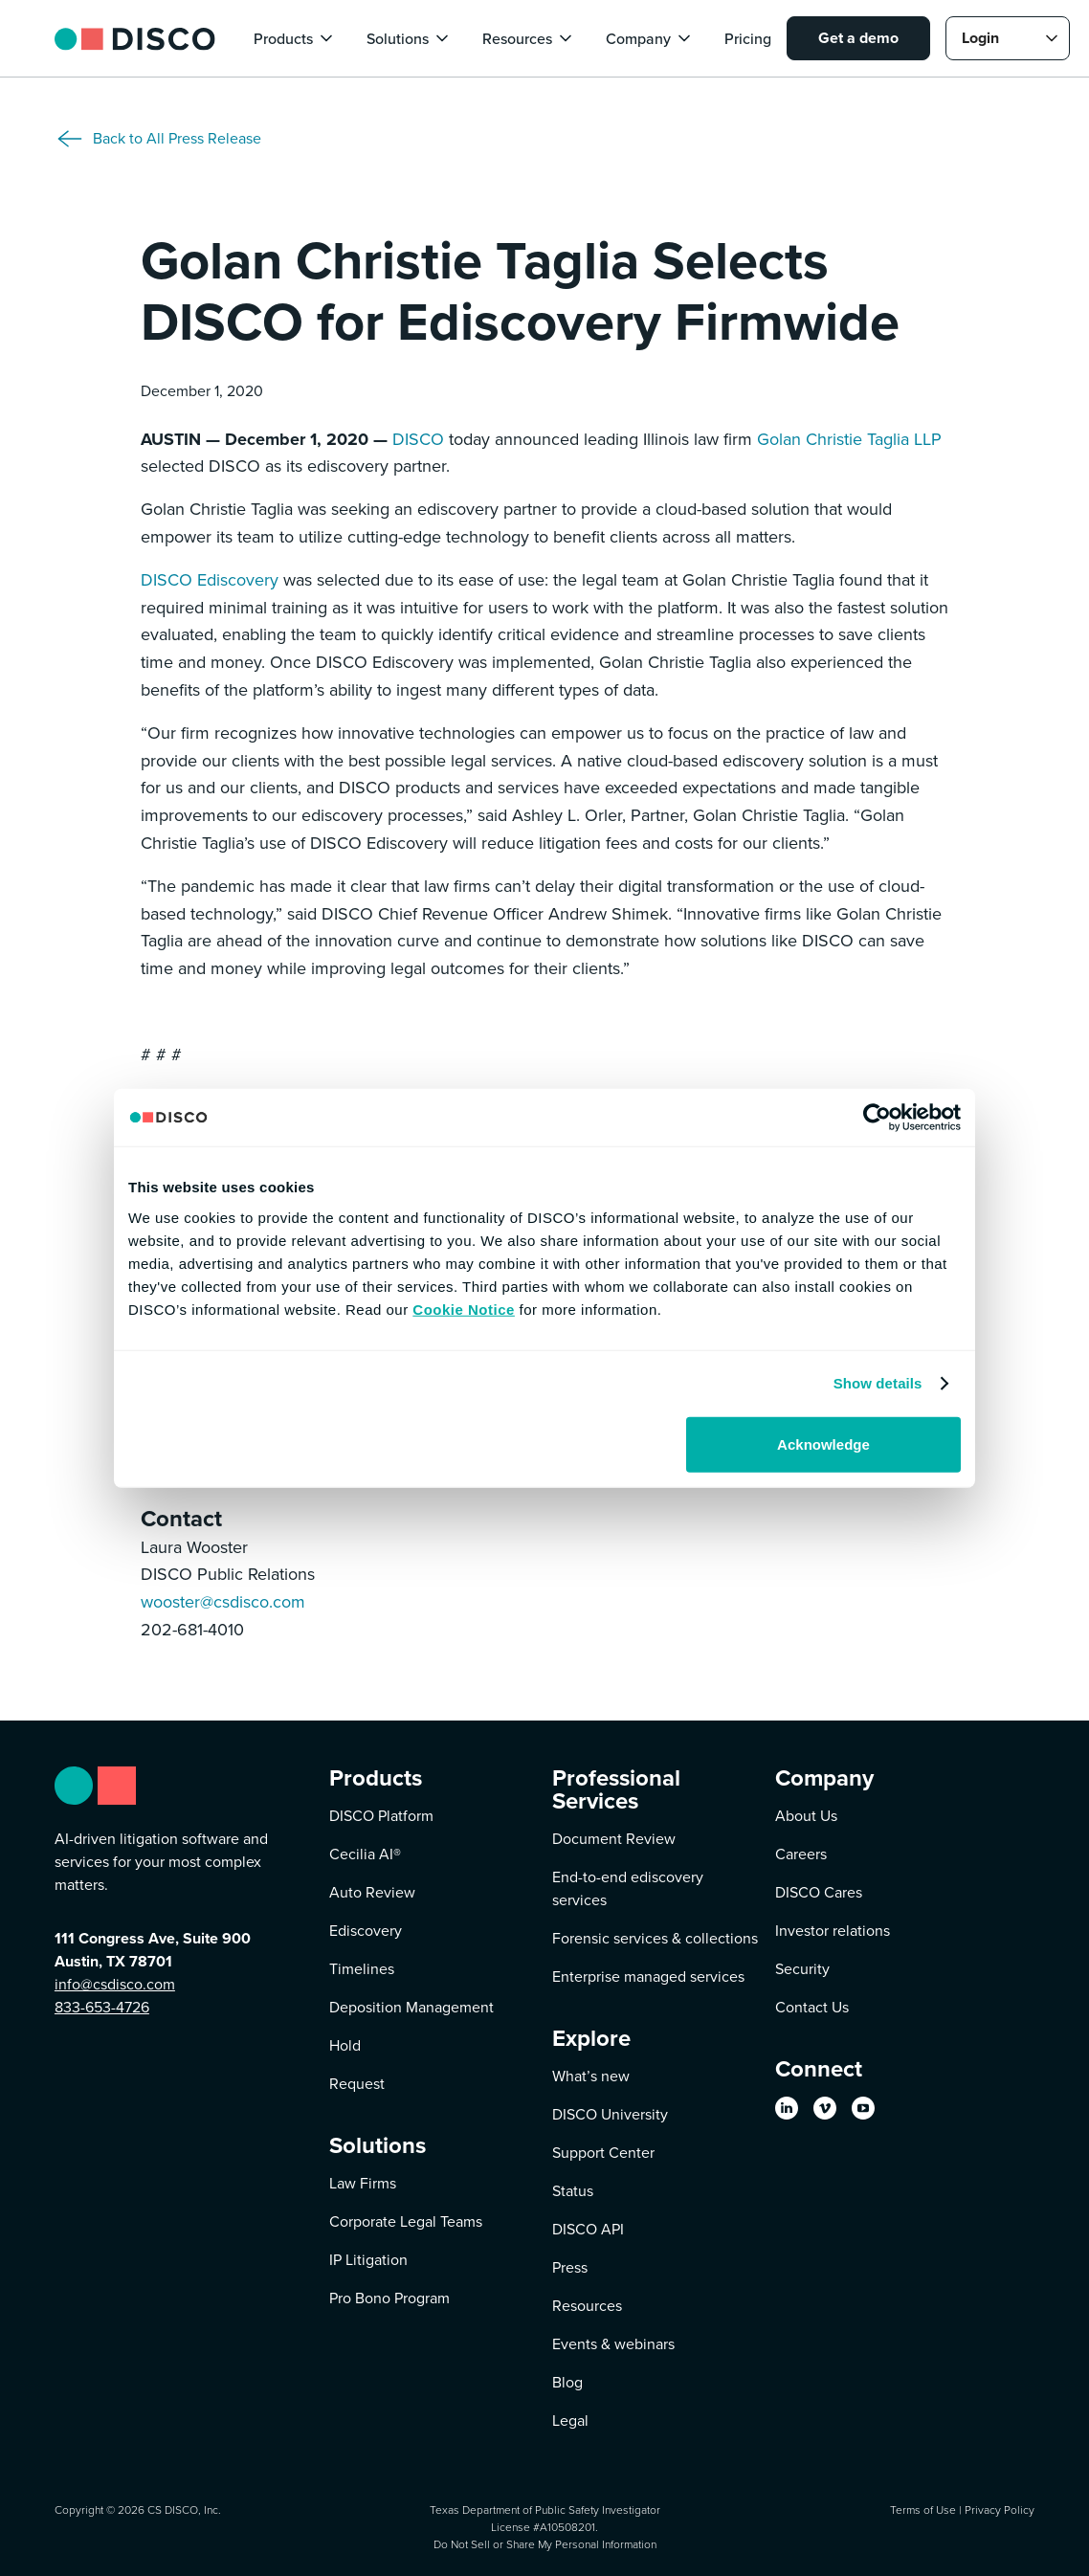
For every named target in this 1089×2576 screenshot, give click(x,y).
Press (570, 2267)
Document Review (614, 1839)
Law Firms (362, 2183)
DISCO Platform (381, 1816)
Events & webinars (613, 2344)
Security (802, 1969)
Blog (567, 2382)
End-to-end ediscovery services (627, 1888)
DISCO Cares (818, 1892)
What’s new (591, 2076)
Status (572, 2191)
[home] (135, 38)
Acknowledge (823, 1443)
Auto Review (372, 1892)
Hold (345, 2045)
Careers (801, 1854)
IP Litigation (368, 2260)
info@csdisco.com (115, 1984)
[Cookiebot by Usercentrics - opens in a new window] (877, 1117)
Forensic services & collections (655, 1938)
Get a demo (858, 38)
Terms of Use (923, 2510)
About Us (806, 1816)
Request (357, 2084)
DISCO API (588, 2229)
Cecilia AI (365, 1854)
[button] (294, 38)
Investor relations (832, 1931)
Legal (570, 2420)
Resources (587, 2306)
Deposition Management (411, 2007)
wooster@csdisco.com (223, 1601)
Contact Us (812, 2007)
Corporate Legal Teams (405, 2221)
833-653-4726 (102, 2007)
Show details (877, 1383)
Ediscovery (365, 1931)
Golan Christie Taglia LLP (849, 439)
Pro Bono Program (389, 2298)
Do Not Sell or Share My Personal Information (544, 2544)
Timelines (361, 1969)
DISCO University (610, 2114)
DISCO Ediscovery (209, 579)
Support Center (603, 2153)
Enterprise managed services (648, 1976)
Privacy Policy (999, 2510)
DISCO (418, 439)
